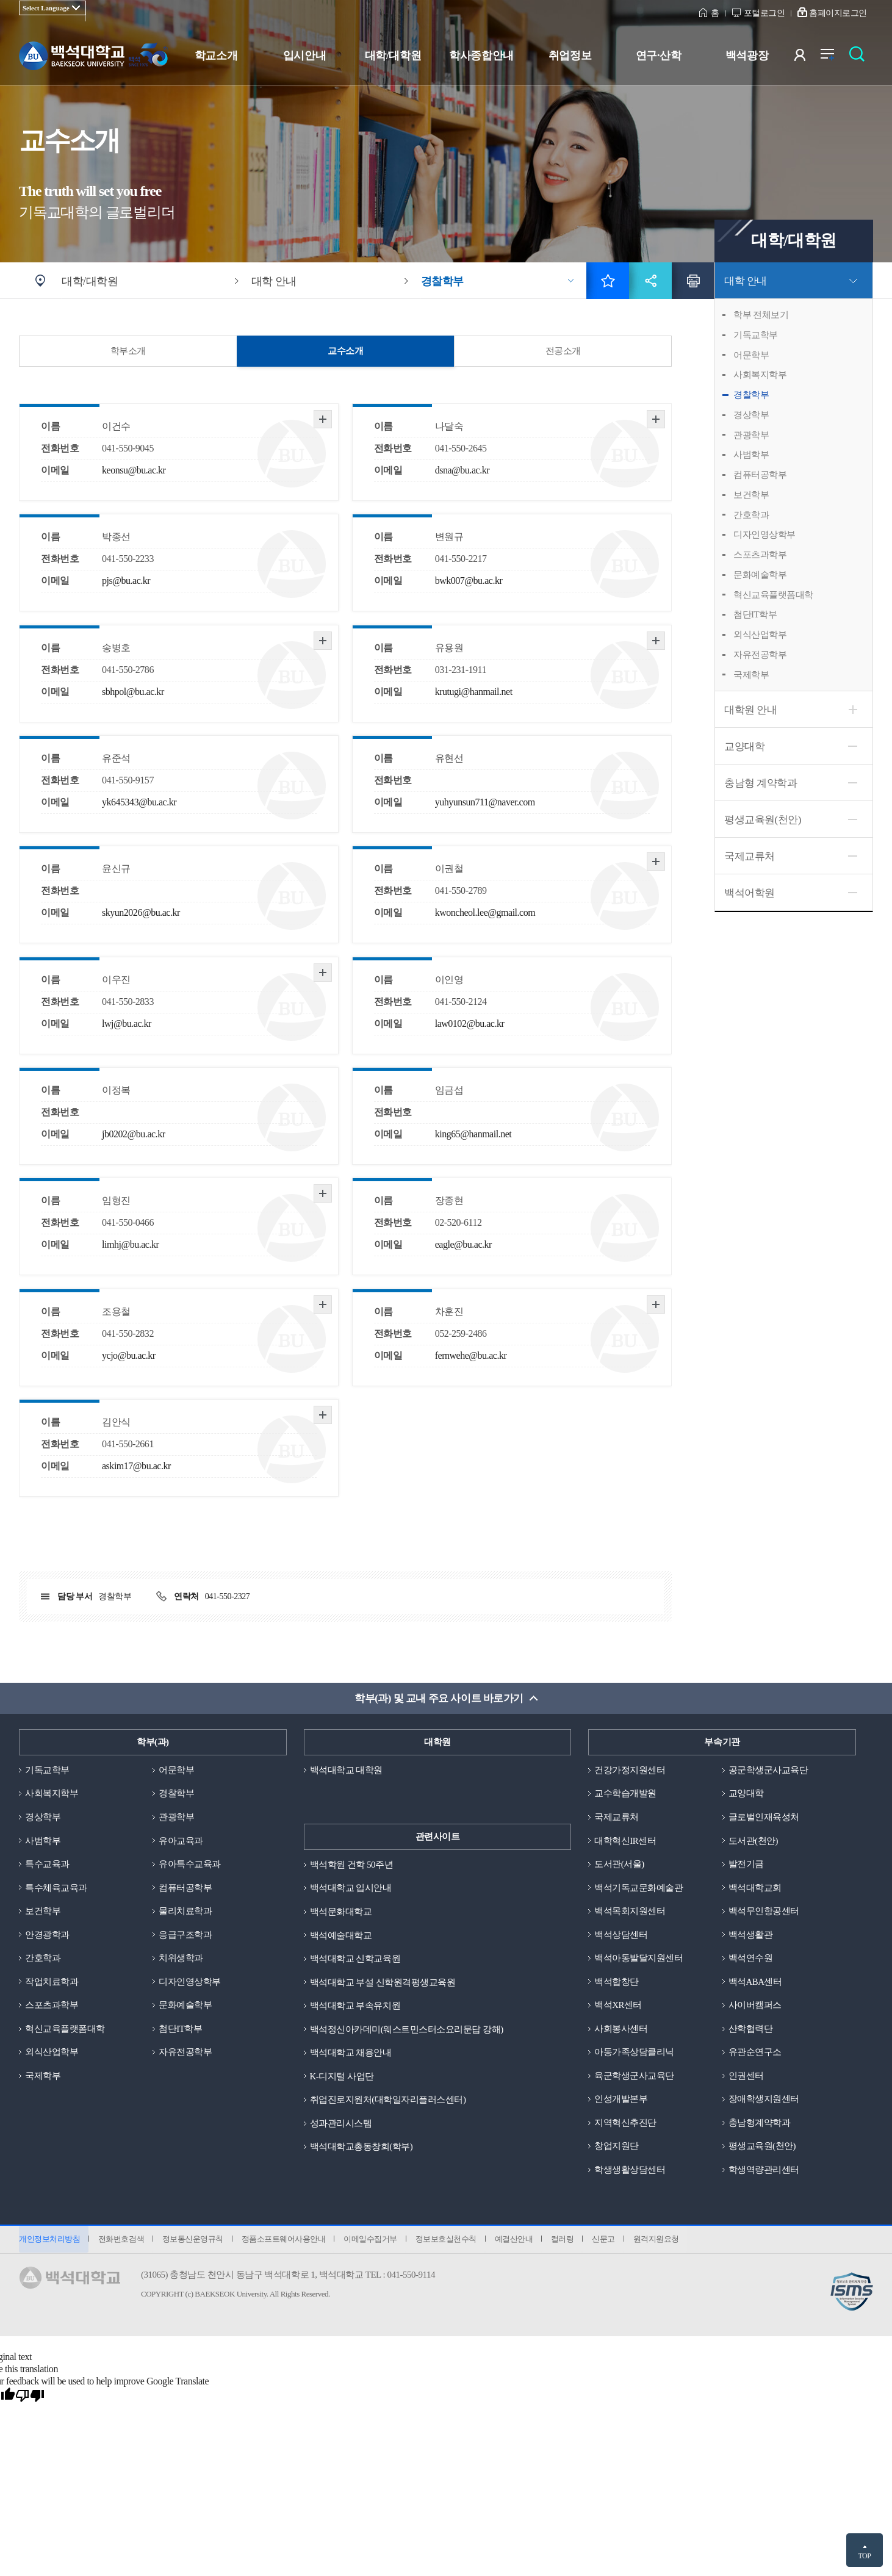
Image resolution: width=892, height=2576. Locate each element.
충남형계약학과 (759, 2124)
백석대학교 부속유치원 (355, 2007)
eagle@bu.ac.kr (463, 1244)
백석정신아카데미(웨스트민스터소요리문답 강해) (406, 2030)
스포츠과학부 (759, 554)
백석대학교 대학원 (346, 1770)
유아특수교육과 (190, 1864)
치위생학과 (181, 1959)
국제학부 (751, 675)
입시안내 (304, 55)
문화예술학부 (759, 575)
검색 (860, 58)
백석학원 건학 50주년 (352, 1864)
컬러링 (568, 2242)
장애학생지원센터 (763, 2101)
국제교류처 (749, 856)
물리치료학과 (185, 1912)
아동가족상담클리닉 (634, 2054)
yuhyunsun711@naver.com (485, 802)
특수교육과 (47, 1864)
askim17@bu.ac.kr (136, 1466)
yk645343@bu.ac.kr (139, 802)
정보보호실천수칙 (449, 2242)
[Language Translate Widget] (52, 8)
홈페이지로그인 (838, 13)
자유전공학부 (759, 655)
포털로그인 (764, 13)
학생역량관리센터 (763, 2172)
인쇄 (693, 280)
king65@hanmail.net (473, 1134)
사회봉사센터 (620, 2030)
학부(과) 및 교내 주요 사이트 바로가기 (438, 1698)
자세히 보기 (323, 419)
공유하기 (650, 280)
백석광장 (746, 55)
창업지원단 (616, 2148)
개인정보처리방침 (49, 2242)
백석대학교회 (755, 1888)
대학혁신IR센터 (625, 1841)
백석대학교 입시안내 (351, 1888)
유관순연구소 (755, 2054)
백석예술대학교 (341, 1935)
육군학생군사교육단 (634, 2077)
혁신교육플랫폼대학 (773, 595)
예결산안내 (518, 2242)
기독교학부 (755, 335)
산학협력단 (750, 2030)
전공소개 (563, 351)
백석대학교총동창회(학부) (361, 2148)
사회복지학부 (759, 375)
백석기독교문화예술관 (638, 1888)
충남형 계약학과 (760, 783)
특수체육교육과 (56, 1888)
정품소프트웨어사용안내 (285, 2242)
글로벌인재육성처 (763, 1817)
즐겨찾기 (607, 280)
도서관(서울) (619, 1864)
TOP (864, 2556)
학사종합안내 (481, 55)
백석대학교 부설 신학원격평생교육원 (383, 1983)
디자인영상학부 (764, 534)
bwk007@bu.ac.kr (469, 580)
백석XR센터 (618, 2007)
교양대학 (744, 746)
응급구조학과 (185, 1935)
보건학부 (751, 495)
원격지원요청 (663, 2242)
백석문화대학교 (341, 1912)
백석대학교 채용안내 (351, 2054)
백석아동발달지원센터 (638, 1959)
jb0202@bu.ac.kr (133, 1134)
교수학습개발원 (625, 1794)
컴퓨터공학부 (759, 475)
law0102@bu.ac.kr (470, 1023)
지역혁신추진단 (625, 2124)
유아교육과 (181, 1841)
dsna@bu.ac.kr (462, 470)
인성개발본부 (620, 2101)
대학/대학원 (393, 55)
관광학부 (751, 435)
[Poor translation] (30, 2399)
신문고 (609, 2242)
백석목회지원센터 (629, 1912)
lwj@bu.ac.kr (126, 1023)
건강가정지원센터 (629, 1770)
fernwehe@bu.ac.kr (471, 1355)
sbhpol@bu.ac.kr (133, 691)
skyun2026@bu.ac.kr (141, 912)
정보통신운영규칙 (194, 2242)
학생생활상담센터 (629, 2172)
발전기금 (746, 1864)
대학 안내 (745, 281)
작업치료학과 (51, 1983)
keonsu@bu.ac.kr (133, 470)
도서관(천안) (753, 1841)
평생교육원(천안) (762, 820)
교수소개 (345, 351)
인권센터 (746, 2077)
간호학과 (751, 515)
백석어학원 (749, 893)
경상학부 (751, 415)
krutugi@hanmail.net (474, 691)
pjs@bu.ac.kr (126, 580)
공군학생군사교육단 (768, 1770)
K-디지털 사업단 (342, 2077)
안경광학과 (47, 1935)
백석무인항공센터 (763, 1912)
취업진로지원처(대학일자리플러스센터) (388, 2101)
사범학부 (751, 454)
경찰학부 (751, 395)
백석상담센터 (620, 1935)
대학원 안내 (750, 710)
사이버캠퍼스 (755, 2007)
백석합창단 (616, 1983)
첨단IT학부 (755, 614)
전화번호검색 (122, 2242)
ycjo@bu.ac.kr (129, 1355)
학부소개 (128, 351)
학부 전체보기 (760, 315)
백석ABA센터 (755, 1983)
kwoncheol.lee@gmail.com (485, 912)
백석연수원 (750, 1959)
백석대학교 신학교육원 (355, 1959)
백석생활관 (750, 1935)
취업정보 (570, 55)
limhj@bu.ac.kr (130, 1244)
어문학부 (751, 355)
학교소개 (216, 55)
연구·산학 (658, 55)
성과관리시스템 (341, 2124)
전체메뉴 (834, 58)
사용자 (807, 58)
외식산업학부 (759, 634)
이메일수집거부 (373, 2242)
